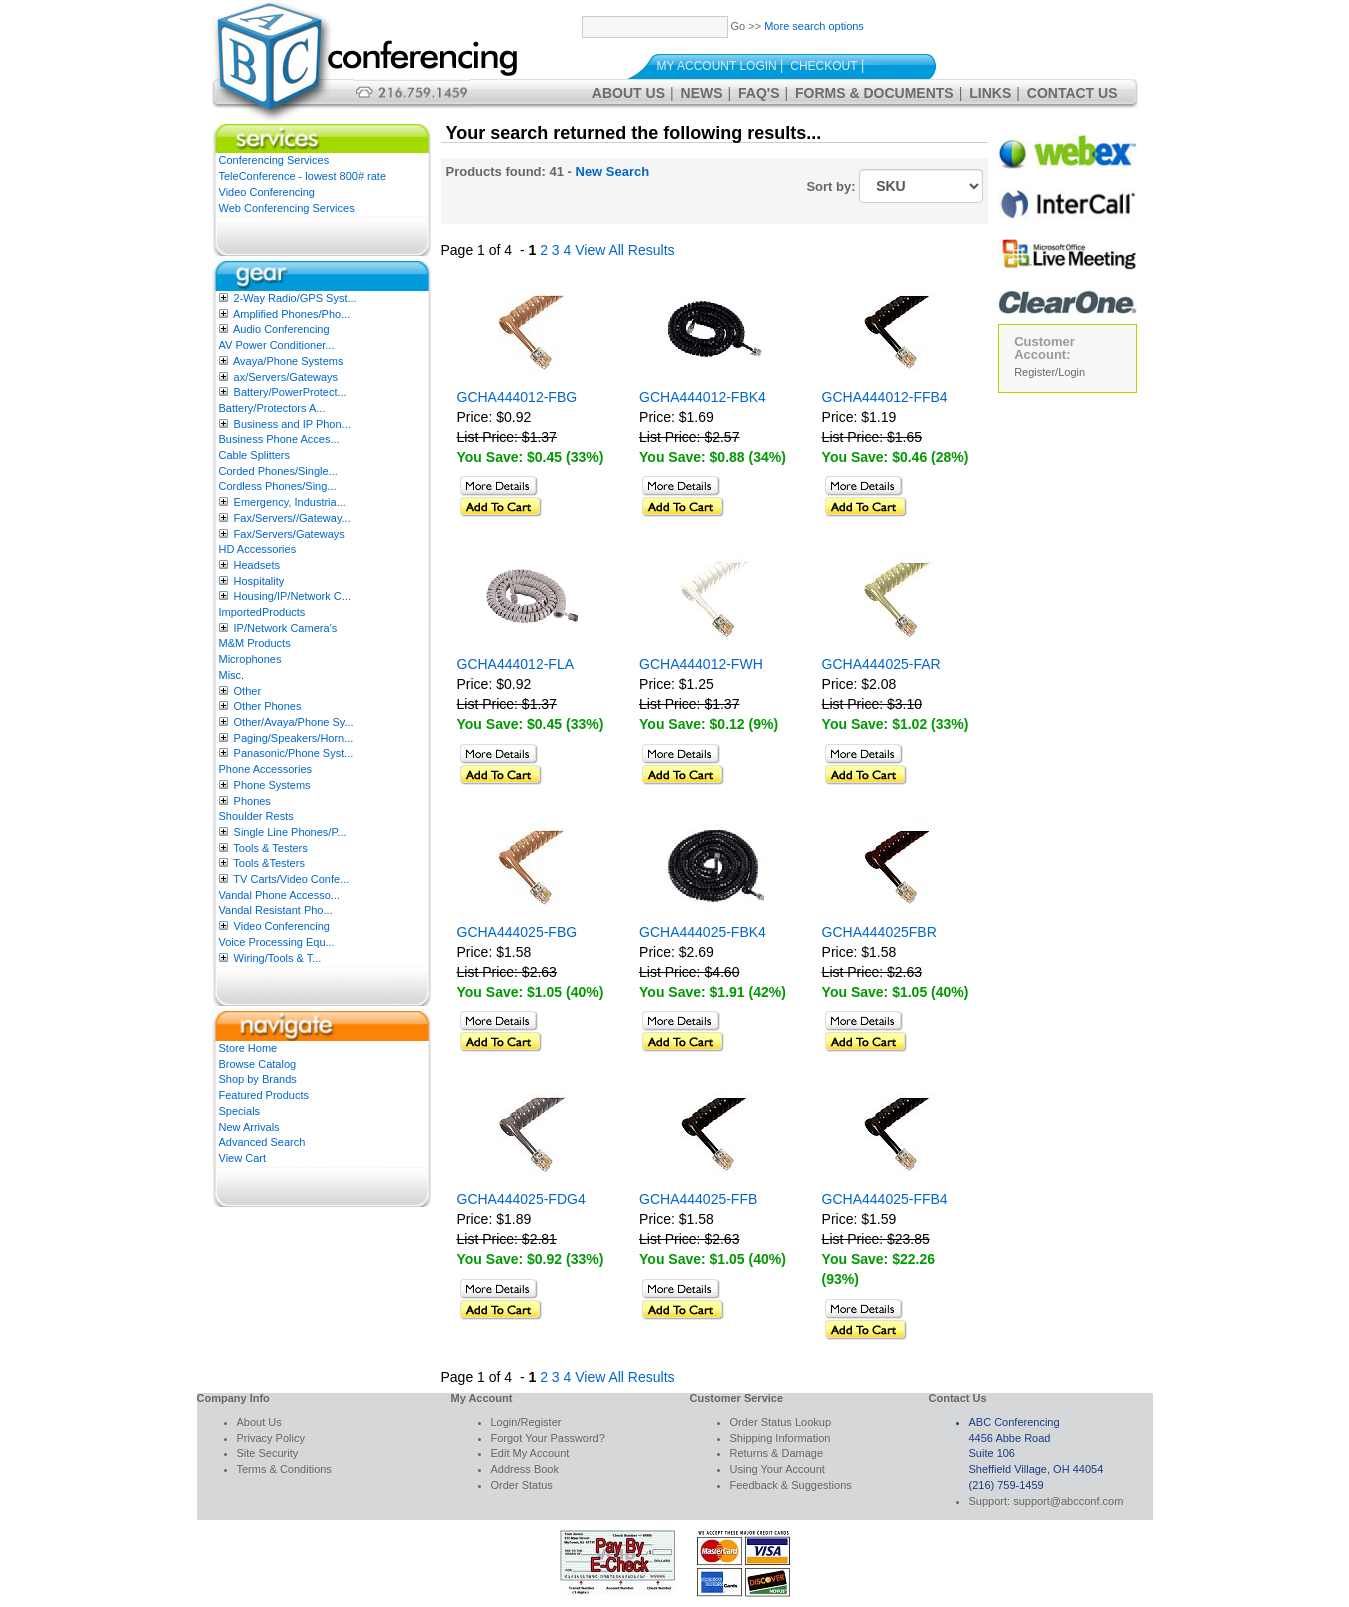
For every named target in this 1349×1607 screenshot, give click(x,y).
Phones (252, 801)
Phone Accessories (266, 769)
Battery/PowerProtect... (290, 392)
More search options (814, 26)
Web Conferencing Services (287, 208)
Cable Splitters (255, 455)
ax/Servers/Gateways (286, 377)
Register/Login (1049, 372)
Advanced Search (262, 1142)
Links (990, 93)
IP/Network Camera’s (286, 628)
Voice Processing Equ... (277, 942)
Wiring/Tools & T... (278, 958)
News (702, 93)
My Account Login (717, 66)
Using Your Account (777, 1469)
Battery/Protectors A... (272, 408)
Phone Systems (272, 785)
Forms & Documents (874, 93)
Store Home (248, 1048)
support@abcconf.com (1068, 1501)
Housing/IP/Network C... (292, 596)
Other (248, 691)
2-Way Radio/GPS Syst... (295, 298)
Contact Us (1072, 93)
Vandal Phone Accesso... (280, 895)
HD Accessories (258, 549)
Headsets (257, 565)
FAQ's (758, 93)
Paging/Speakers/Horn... (294, 738)
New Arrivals (249, 1127)
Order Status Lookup (781, 1422)
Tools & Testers (270, 848)
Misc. (232, 675)
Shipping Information (780, 1438)
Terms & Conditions (284, 1469)
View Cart (242, 1158)
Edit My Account (530, 1453)
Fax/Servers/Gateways (289, 534)
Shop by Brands (258, 1079)
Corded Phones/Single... (278, 471)
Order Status (522, 1485)
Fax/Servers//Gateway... (292, 518)
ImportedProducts (262, 612)
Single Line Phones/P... (290, 832)
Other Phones (268, 706)
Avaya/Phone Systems (288, 361)
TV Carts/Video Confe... (291, 879)
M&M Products (255, 643)
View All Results (624, 250)
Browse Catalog (258, 1064)
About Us (628, 93)
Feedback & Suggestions (791, 1485)
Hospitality (259, 581)
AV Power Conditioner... (277, 345)
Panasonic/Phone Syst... (294, 753)
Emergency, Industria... (290, 502)
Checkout (823, 66)
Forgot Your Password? (548, 1438)
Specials (240, 1111)
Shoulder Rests (256, 816)
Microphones (250, 659)
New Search (613, 171)
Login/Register (526, 1422)
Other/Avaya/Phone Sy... (294, 722)
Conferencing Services (274, 160)
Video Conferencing (267, 192)
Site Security (268, 1453)
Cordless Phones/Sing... (278, 486)
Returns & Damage (777, 1453)
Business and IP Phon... (292, 424)
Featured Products (264, 1095)
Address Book (525, 1469)
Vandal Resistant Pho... (276, 910)
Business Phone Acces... (279, 439)
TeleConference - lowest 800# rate (303, 176)
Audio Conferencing (281, 329)
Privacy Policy (271, 1438)
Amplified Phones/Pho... (291, 314)
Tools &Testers (269, 863)
